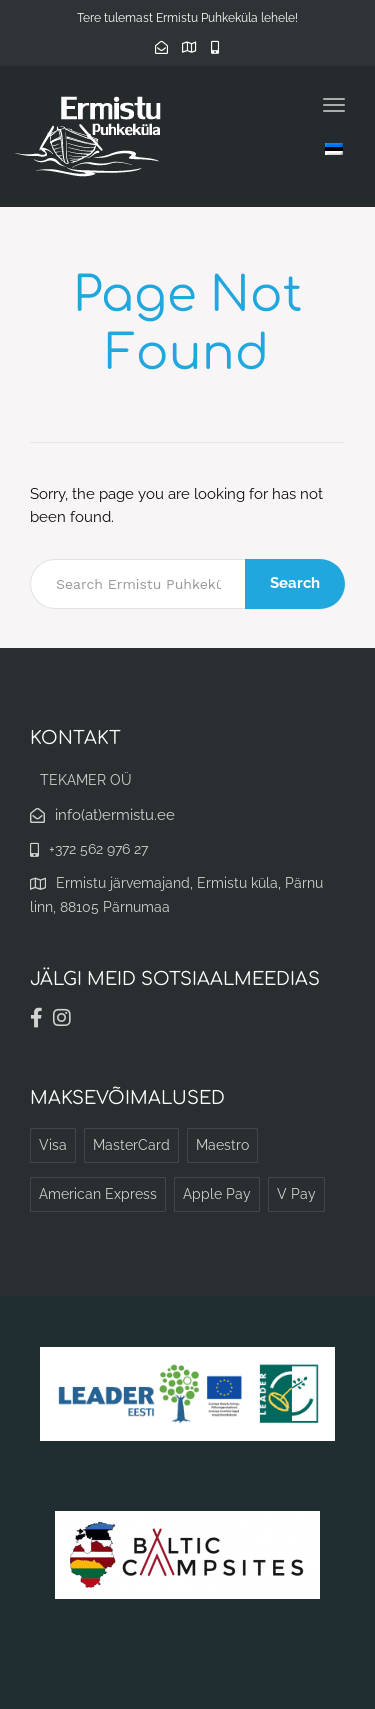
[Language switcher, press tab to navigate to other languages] (334, 148)
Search (295, 583)
